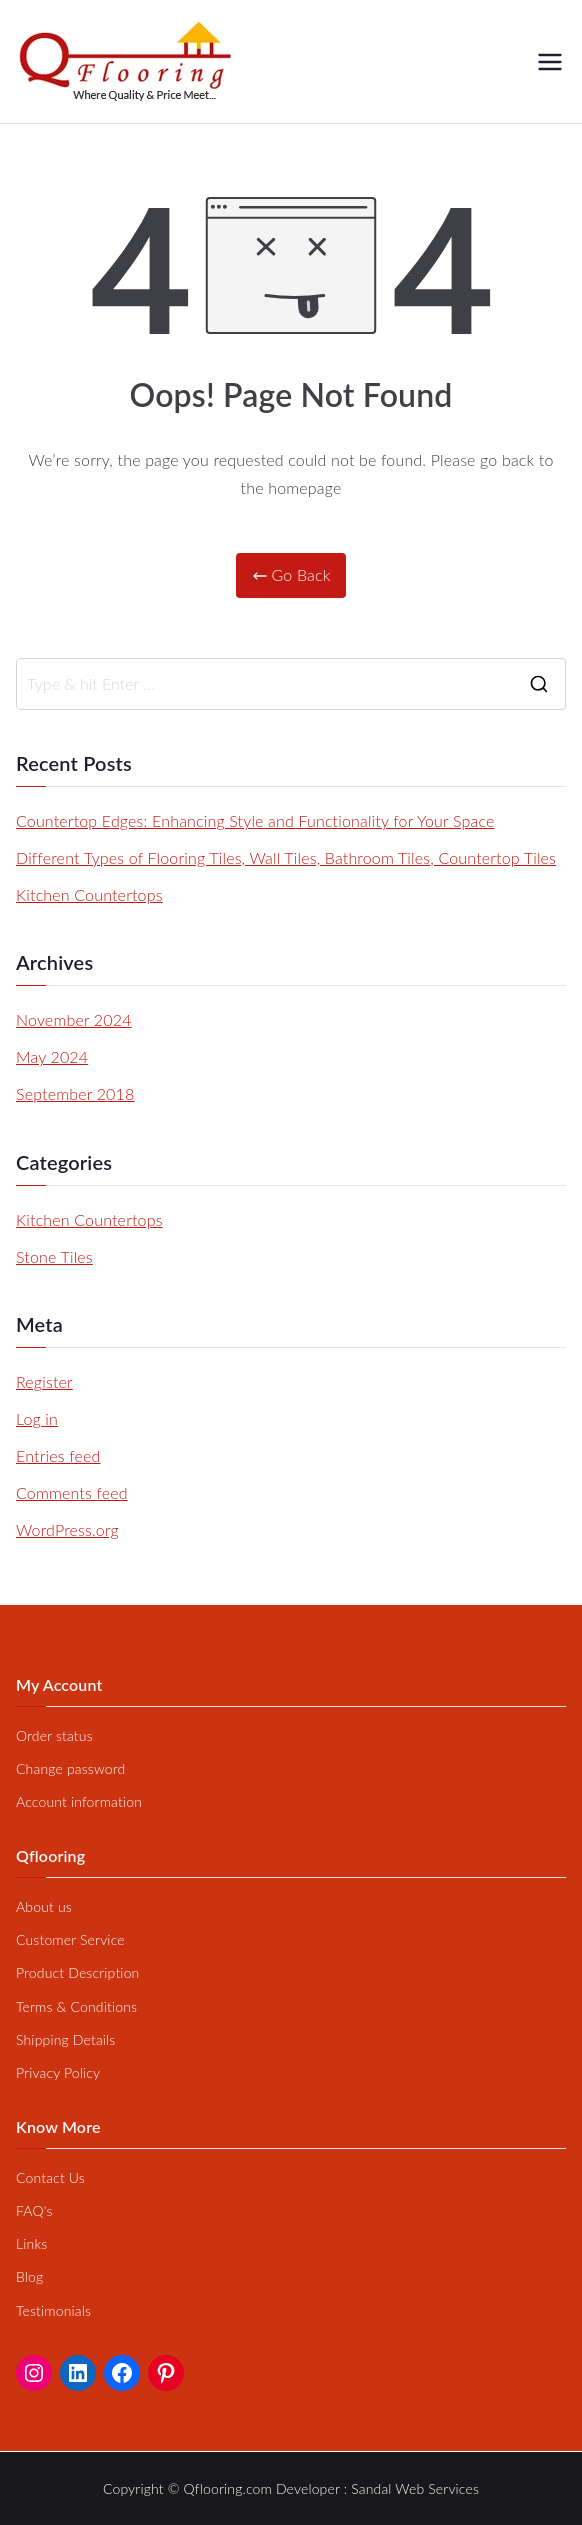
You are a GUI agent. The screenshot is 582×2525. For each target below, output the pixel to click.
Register (44, 1381)
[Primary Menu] (550, 62)
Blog (29, 2276)
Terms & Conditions (76, 2006)
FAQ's (34, 2210)
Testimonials (53, 2310)
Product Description (77, 1972)
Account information (79, 1801)
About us (44, 1906)
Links (31, 2243)
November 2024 (74, 1019)
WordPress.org (67, 1529)
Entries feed (58, 1455)
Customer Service (70, 1939)
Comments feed (72, 1492)
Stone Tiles (54, 1256)
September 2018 (75, 1093)
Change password (70, 1768)
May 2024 (52, 1056)
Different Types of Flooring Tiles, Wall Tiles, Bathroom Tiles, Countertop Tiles (286, 857)
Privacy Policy (58, 2072)
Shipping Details (65, 2039)
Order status (54, 1735)
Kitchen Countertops (89, 894)
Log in (37, 1418)
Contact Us (50, 2177)
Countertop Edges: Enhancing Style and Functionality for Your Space (255, 820)
